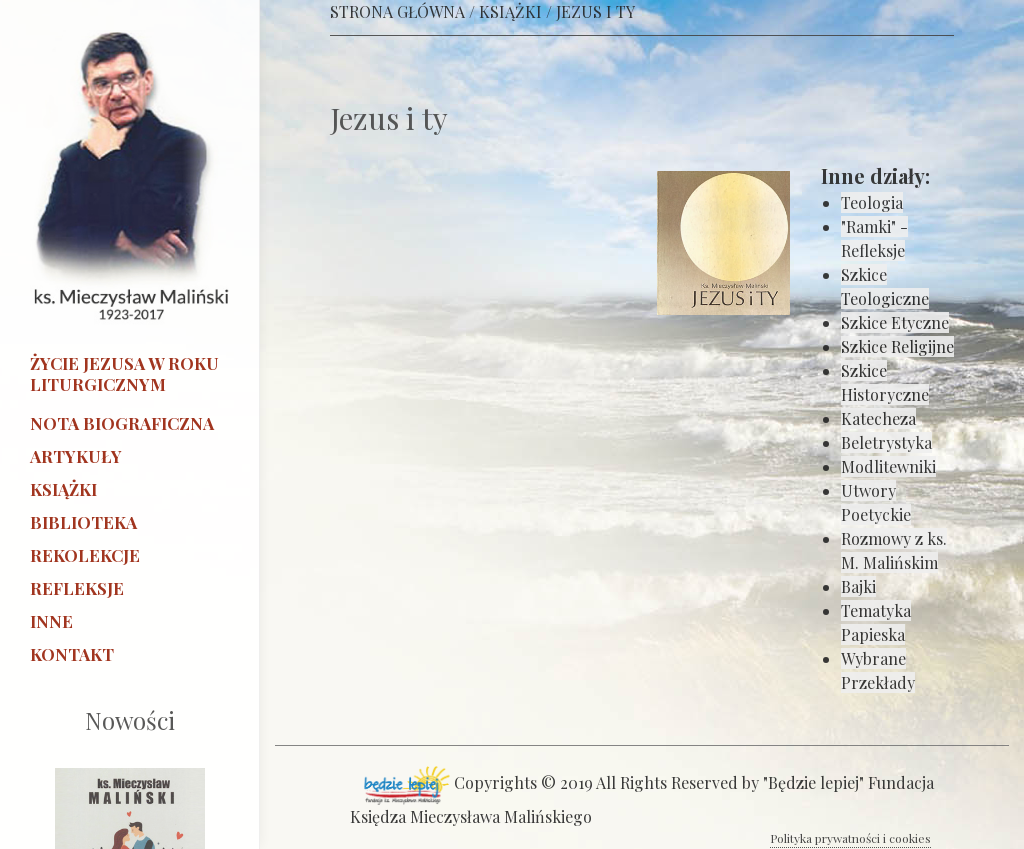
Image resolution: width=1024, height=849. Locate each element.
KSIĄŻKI (510, 11)
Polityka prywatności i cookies (850, 838)
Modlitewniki (888, 466)
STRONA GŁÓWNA (397, 11)
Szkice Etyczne (895, 322)
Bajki (858, 586)
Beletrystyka (886, 442)
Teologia (872, 202)
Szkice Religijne (897, 346)
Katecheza (878, 418)
